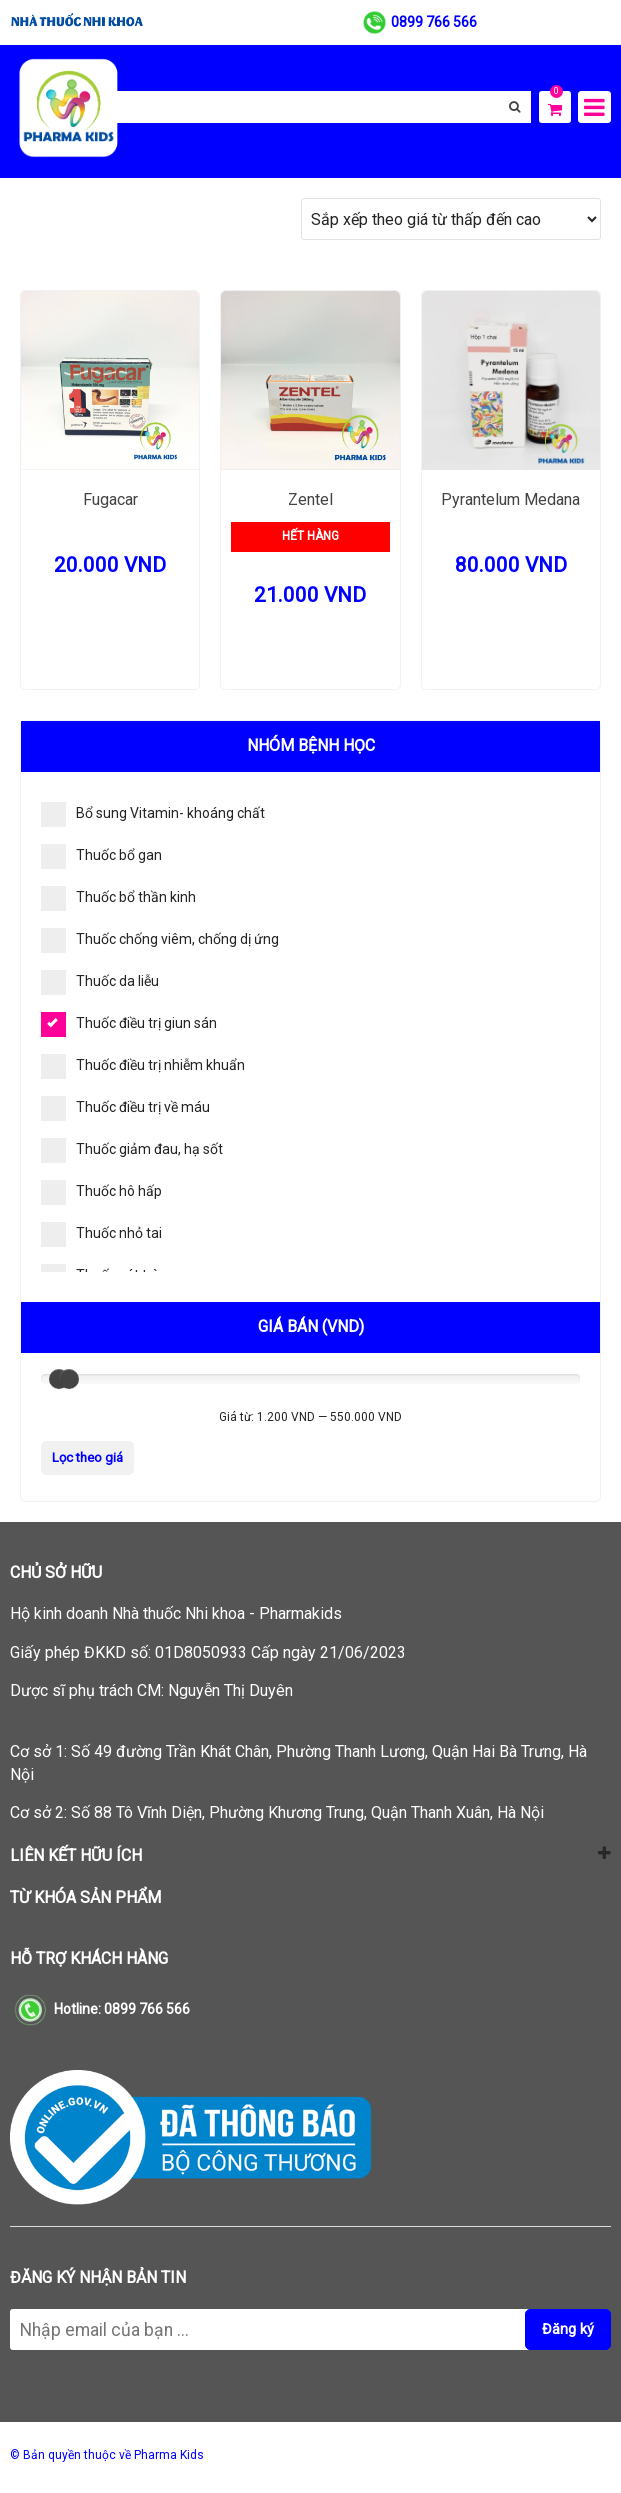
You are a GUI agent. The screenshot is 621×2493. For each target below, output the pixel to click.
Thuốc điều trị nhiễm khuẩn (143, 1066)
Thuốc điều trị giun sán (129, 1024)
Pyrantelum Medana (510, 499)
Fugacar (110, 499)
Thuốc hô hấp (101, 1192)
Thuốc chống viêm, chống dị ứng (160, 940)
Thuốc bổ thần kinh (118, 898)
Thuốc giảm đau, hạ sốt (132, 1150)
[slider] (69, 1379)
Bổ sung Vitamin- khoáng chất (153, 814)
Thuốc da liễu (100, 982)
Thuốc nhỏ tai (101, 1234)
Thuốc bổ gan (101, 856)
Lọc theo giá (87, 1457)
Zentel (310, 499)
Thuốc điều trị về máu (125, 1108)
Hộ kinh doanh (176, 1613)
